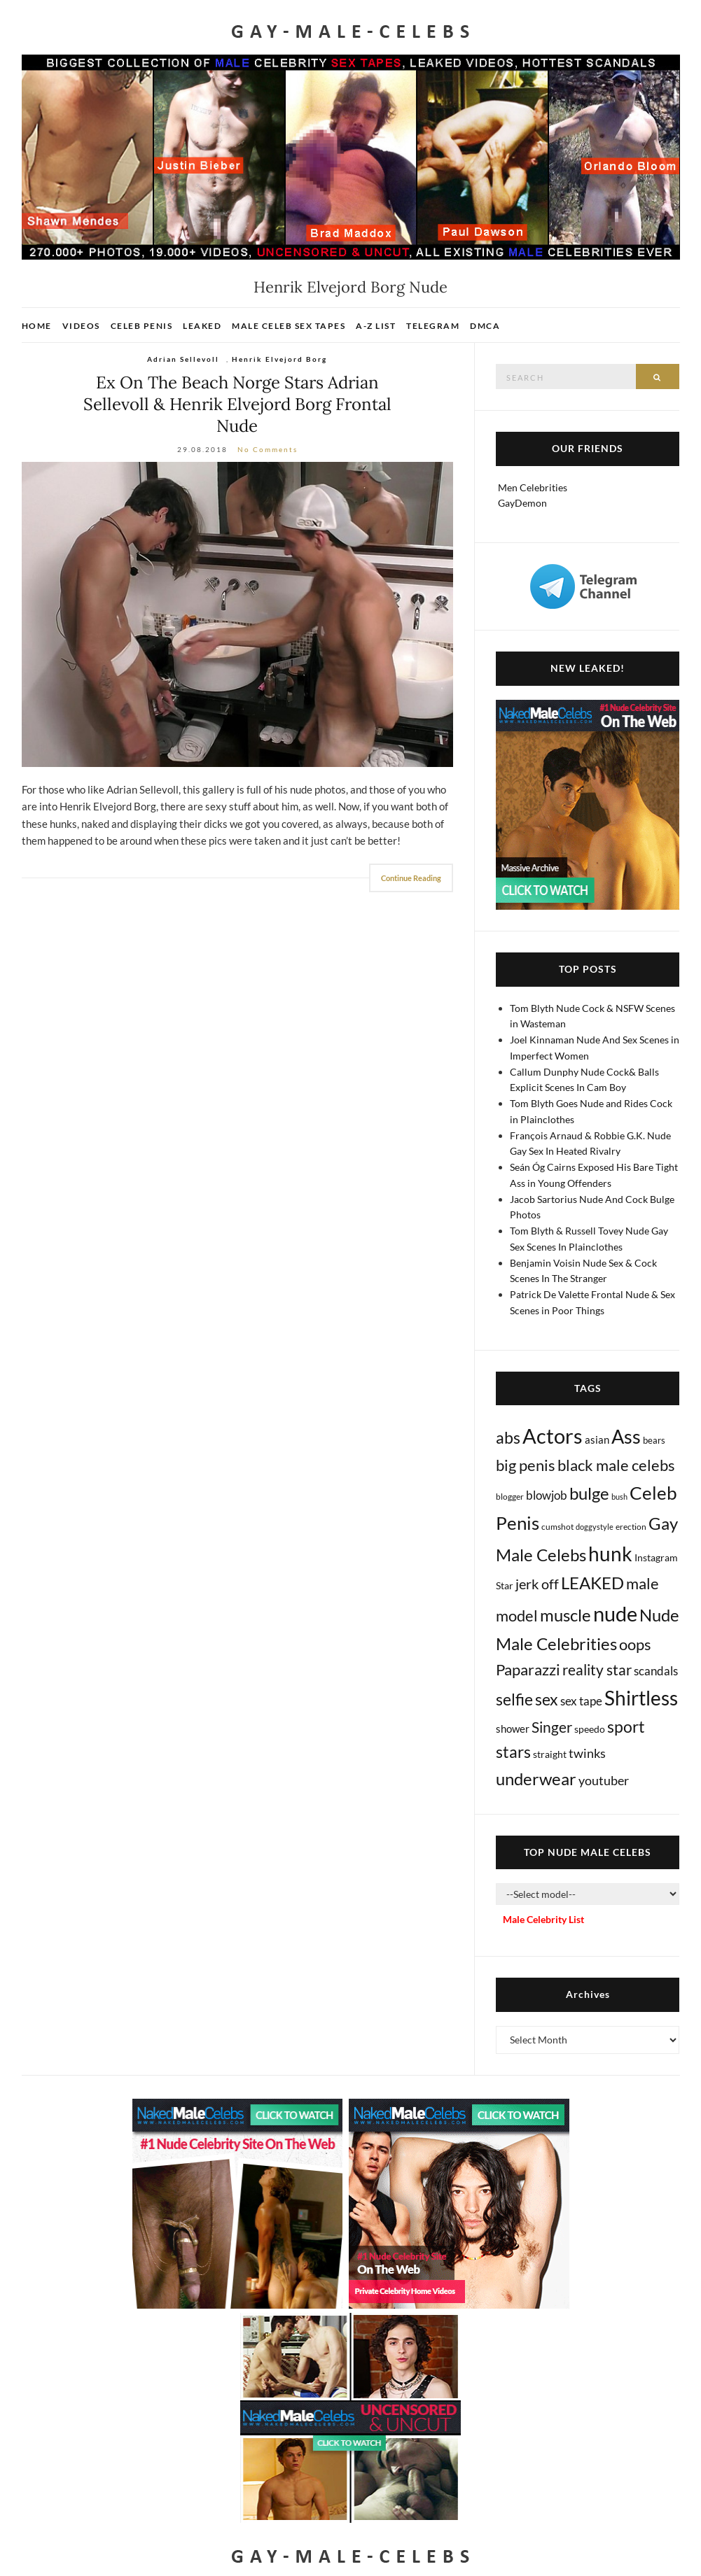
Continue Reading (411, 877)
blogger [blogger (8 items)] (510, 1496)
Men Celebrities (532, 487)
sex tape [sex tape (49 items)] (581, 1701)
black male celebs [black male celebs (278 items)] (616, 1465)
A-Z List (376, 326)
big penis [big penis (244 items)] (525, 1465)
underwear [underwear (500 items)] (536, 1779)
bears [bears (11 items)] (654, 1440)
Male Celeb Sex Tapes (288, 326)
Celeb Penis (142, 326)
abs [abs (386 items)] (508, 1437)
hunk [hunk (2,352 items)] (610, 1553)
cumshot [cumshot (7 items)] (557, 1526)
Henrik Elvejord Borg (279, 359)
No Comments (267, 449)
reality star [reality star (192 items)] (597, 1669)
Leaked (202, 326)
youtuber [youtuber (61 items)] (603, 1780)
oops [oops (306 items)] (635, 1644)
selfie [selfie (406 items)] (514, 1699)
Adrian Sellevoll (183, 359)
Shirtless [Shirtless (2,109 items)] (641, 1698)
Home (37, 326)
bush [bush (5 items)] (619, 1496)
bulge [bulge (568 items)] (589, 1493)
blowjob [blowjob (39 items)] (546, 1495)
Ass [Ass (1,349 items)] (626, 1437)
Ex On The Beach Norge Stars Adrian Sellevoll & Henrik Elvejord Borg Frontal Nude (237, 404)
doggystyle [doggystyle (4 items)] (594, 1526)
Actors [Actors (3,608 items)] (552, 1435)
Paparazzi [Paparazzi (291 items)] (528, 1669)
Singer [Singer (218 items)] (552, 1727)
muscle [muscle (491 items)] (565, 1615)
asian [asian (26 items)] (597, 1439)
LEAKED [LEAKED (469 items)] (592, 1583)
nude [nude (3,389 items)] (615, 1613)
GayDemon (522, 503)
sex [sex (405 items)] (546, 1699)
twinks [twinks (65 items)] (587, 1753)
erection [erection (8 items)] (631, 1526)
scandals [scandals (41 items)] (656, 1671)
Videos (81, 326)
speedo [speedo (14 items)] (589, 1729)
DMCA (485, 326)
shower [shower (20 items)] (512, 1728)
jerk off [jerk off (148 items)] (537, 1583)
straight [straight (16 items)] (550, 1754)
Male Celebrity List (543, 1919)
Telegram (432, 326)
